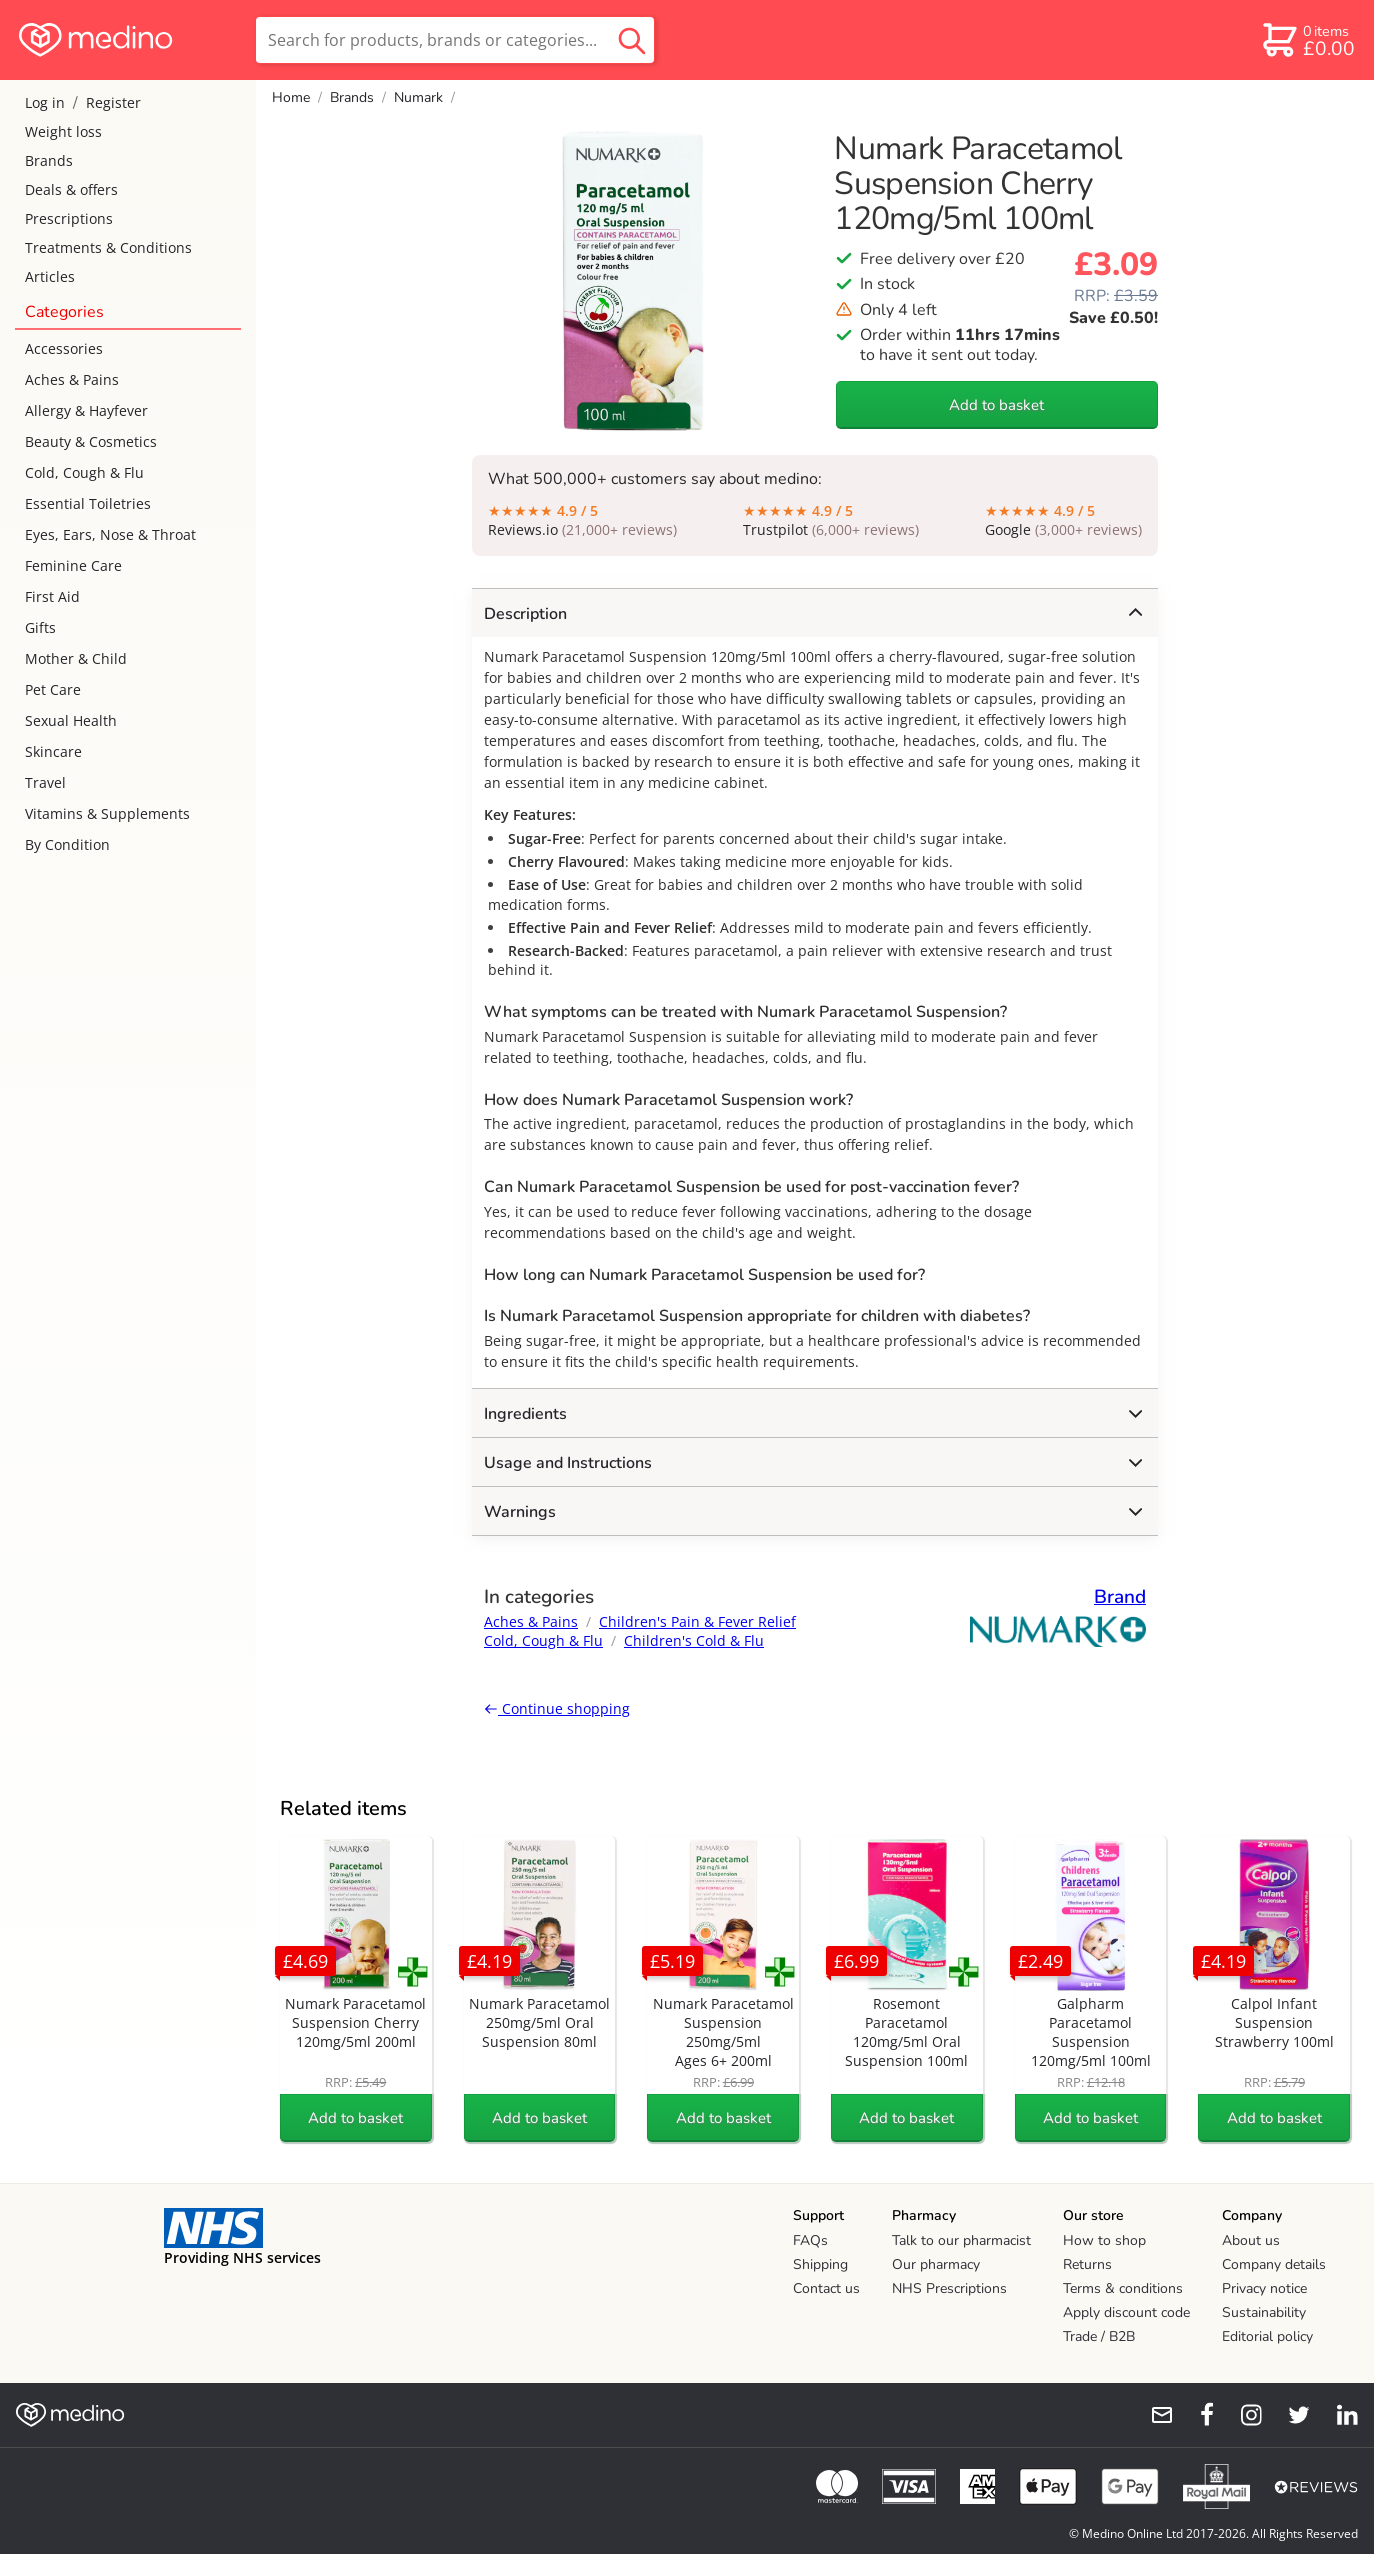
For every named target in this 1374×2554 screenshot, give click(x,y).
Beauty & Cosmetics (91, 441)
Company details (1274, 2264)
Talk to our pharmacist (961, 2240)
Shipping (820, 2264)
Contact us (826, 2288)
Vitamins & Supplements (107, 813)
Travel (45, 782)
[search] (455, 40)
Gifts (40, 627)
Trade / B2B (1099, 2336)
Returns (1087, 2264)
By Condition (67, 844)
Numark (418, 97)
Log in (45, 102)
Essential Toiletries (88, 503)
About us (1251, 2240)
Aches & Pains (72, 379)
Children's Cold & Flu (694, 1640)
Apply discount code (1126, 2312)
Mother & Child (76, 658)
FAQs (810, 2240)
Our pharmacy (936, 2264)
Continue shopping (557, 1708)
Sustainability (1264, 2312)
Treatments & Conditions (108, 247)
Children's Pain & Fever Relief (697, 1621)
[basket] (1307, 40)
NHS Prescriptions (949, 2288)
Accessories (64, 348)
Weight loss (63, 131)
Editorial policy (1267, 2336)
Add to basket (996, 405)
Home (291, 97)
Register (113, 102)
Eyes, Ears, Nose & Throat (110, 534)
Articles (50, 276)
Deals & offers (71, 189)
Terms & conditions (1123, 2288)
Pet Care (53, 689)
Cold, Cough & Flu (84, 472)
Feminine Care (73, 565)
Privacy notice (1264, 2288)
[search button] (632, 40)
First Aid (52, 596)
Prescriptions (69, 218)
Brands (49, 160)
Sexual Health (71, 720)
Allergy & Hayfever (86, 410)
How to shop (1104, 2240)
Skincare (53, 751)
